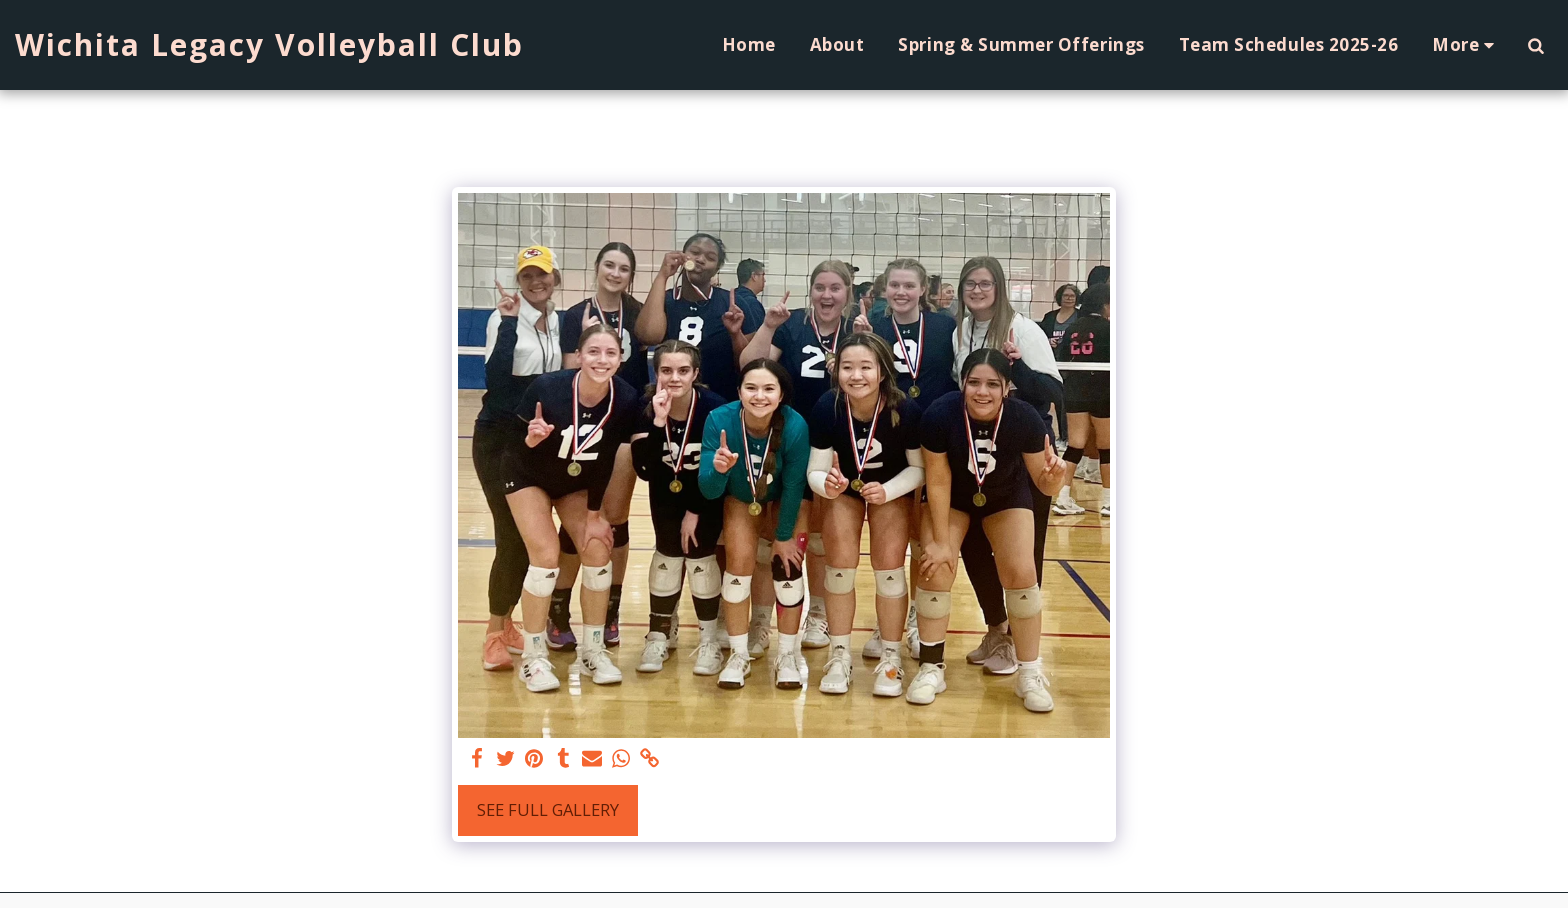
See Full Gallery (548, 809)
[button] (1535, 45)
